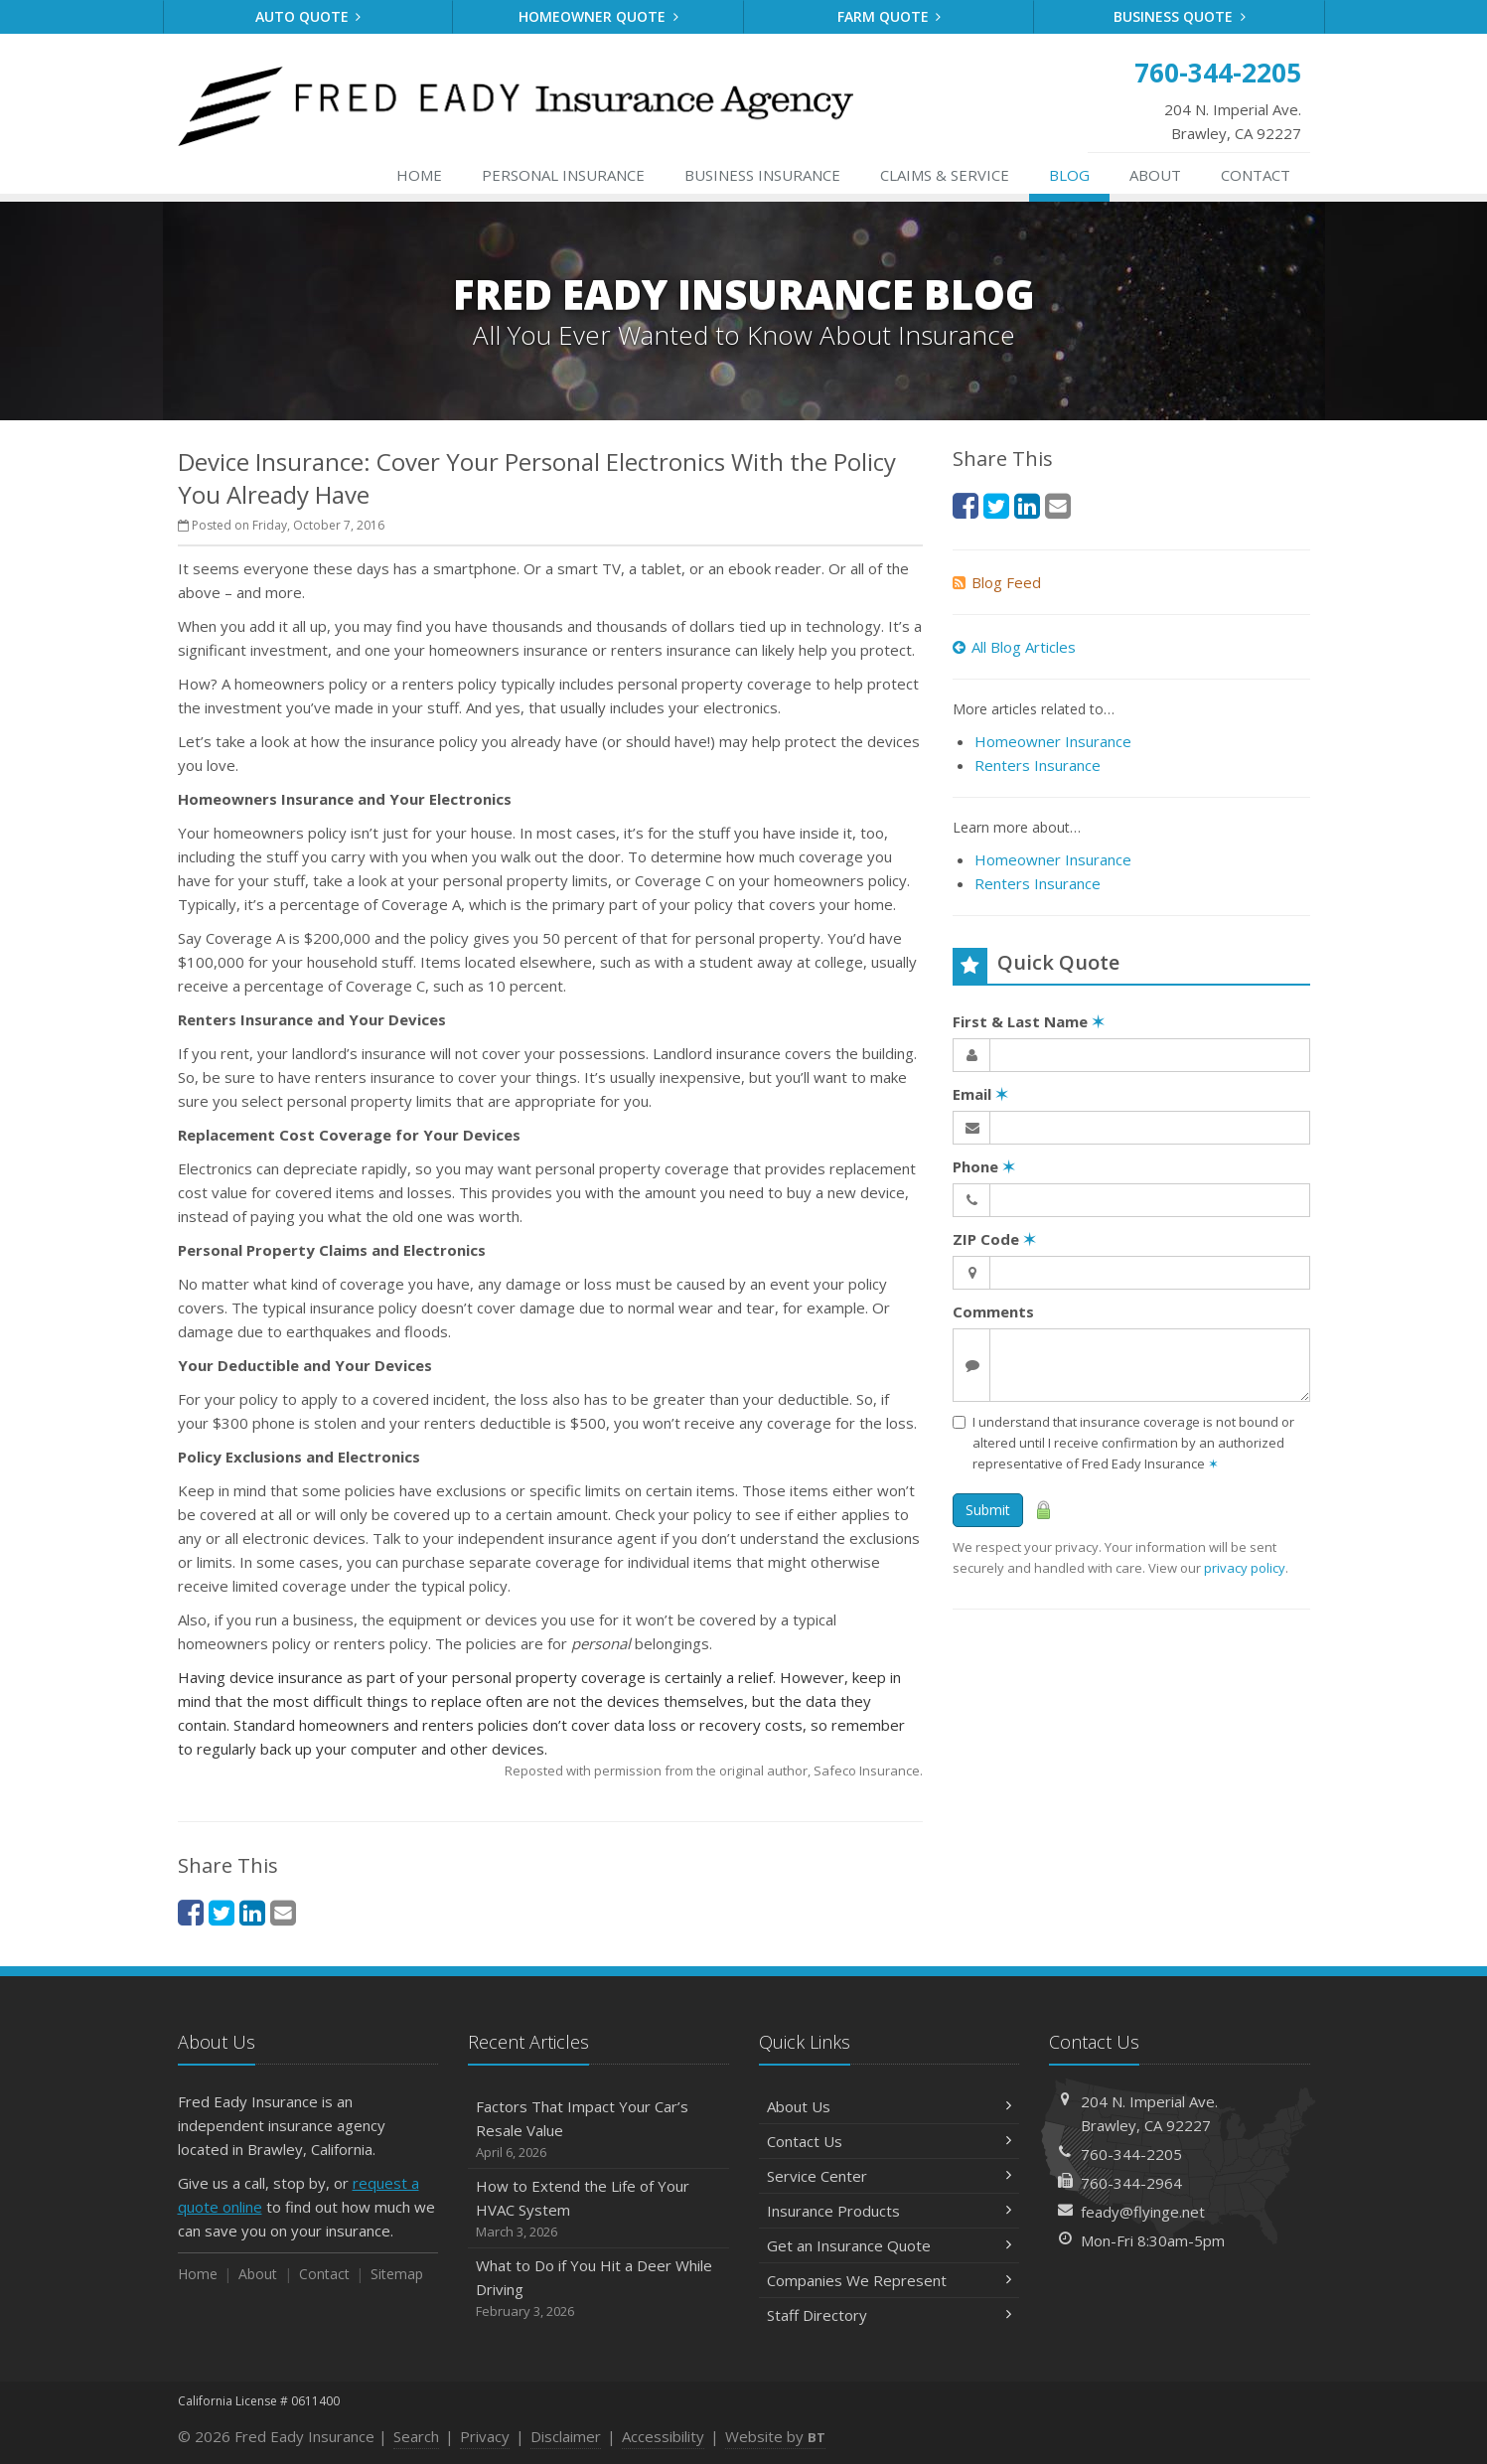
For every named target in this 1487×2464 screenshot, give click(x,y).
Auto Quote (308, 16)
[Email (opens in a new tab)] (283, 1912)
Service (944, 175)
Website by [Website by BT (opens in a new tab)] (775, 2436)
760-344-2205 (1131, 2154)
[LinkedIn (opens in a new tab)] (252, 1912)
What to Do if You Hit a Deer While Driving (598, 2288)
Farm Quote (889, 16)
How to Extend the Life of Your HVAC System (598, 2209)
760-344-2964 (1131, 2183)
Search (416, 2436)
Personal (563, 175)
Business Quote (1180, 16)
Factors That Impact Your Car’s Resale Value (598, 2129)
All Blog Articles (1014, 647)
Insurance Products (889, 2211)
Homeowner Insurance (1052, 741)
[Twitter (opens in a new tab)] (221, 1912)
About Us (889, 2106)
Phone (984, 1166)
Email (980, 1094)
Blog (1069, 175)
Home (419, 175)
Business (762, 175)
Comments (993, 1311)
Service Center (889, 2176)
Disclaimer (565, 2436)
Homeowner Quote (598, 16)
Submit (988, 1509)
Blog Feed (997, 582)
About (1155, 175)
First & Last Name (1029, 1021)
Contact (1255, 175)
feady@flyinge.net (1143, 2212)
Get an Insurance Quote (889, 2245)
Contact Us (889, 2141)
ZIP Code (994, 1239)
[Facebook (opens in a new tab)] (191, 1912)
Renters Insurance (1037, 765)
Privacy (485, 2436)
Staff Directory (889, 2315)
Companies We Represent (889, 2280)
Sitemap (397, 2273)
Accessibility (663, 2436)
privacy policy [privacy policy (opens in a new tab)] (1244, 1568)
